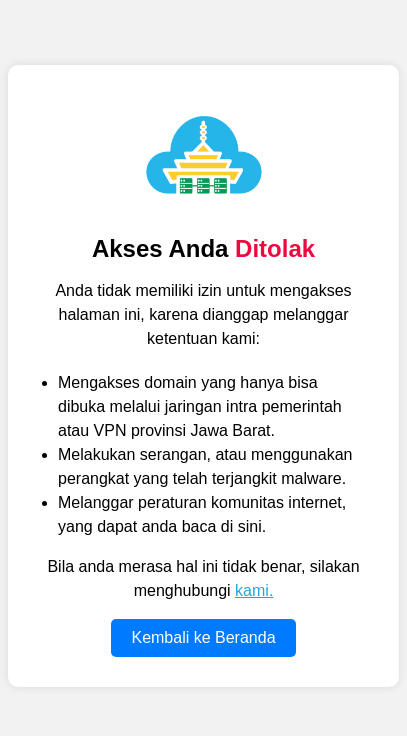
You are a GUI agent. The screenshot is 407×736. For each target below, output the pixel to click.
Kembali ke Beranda (203, 637)
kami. (254, 590)
